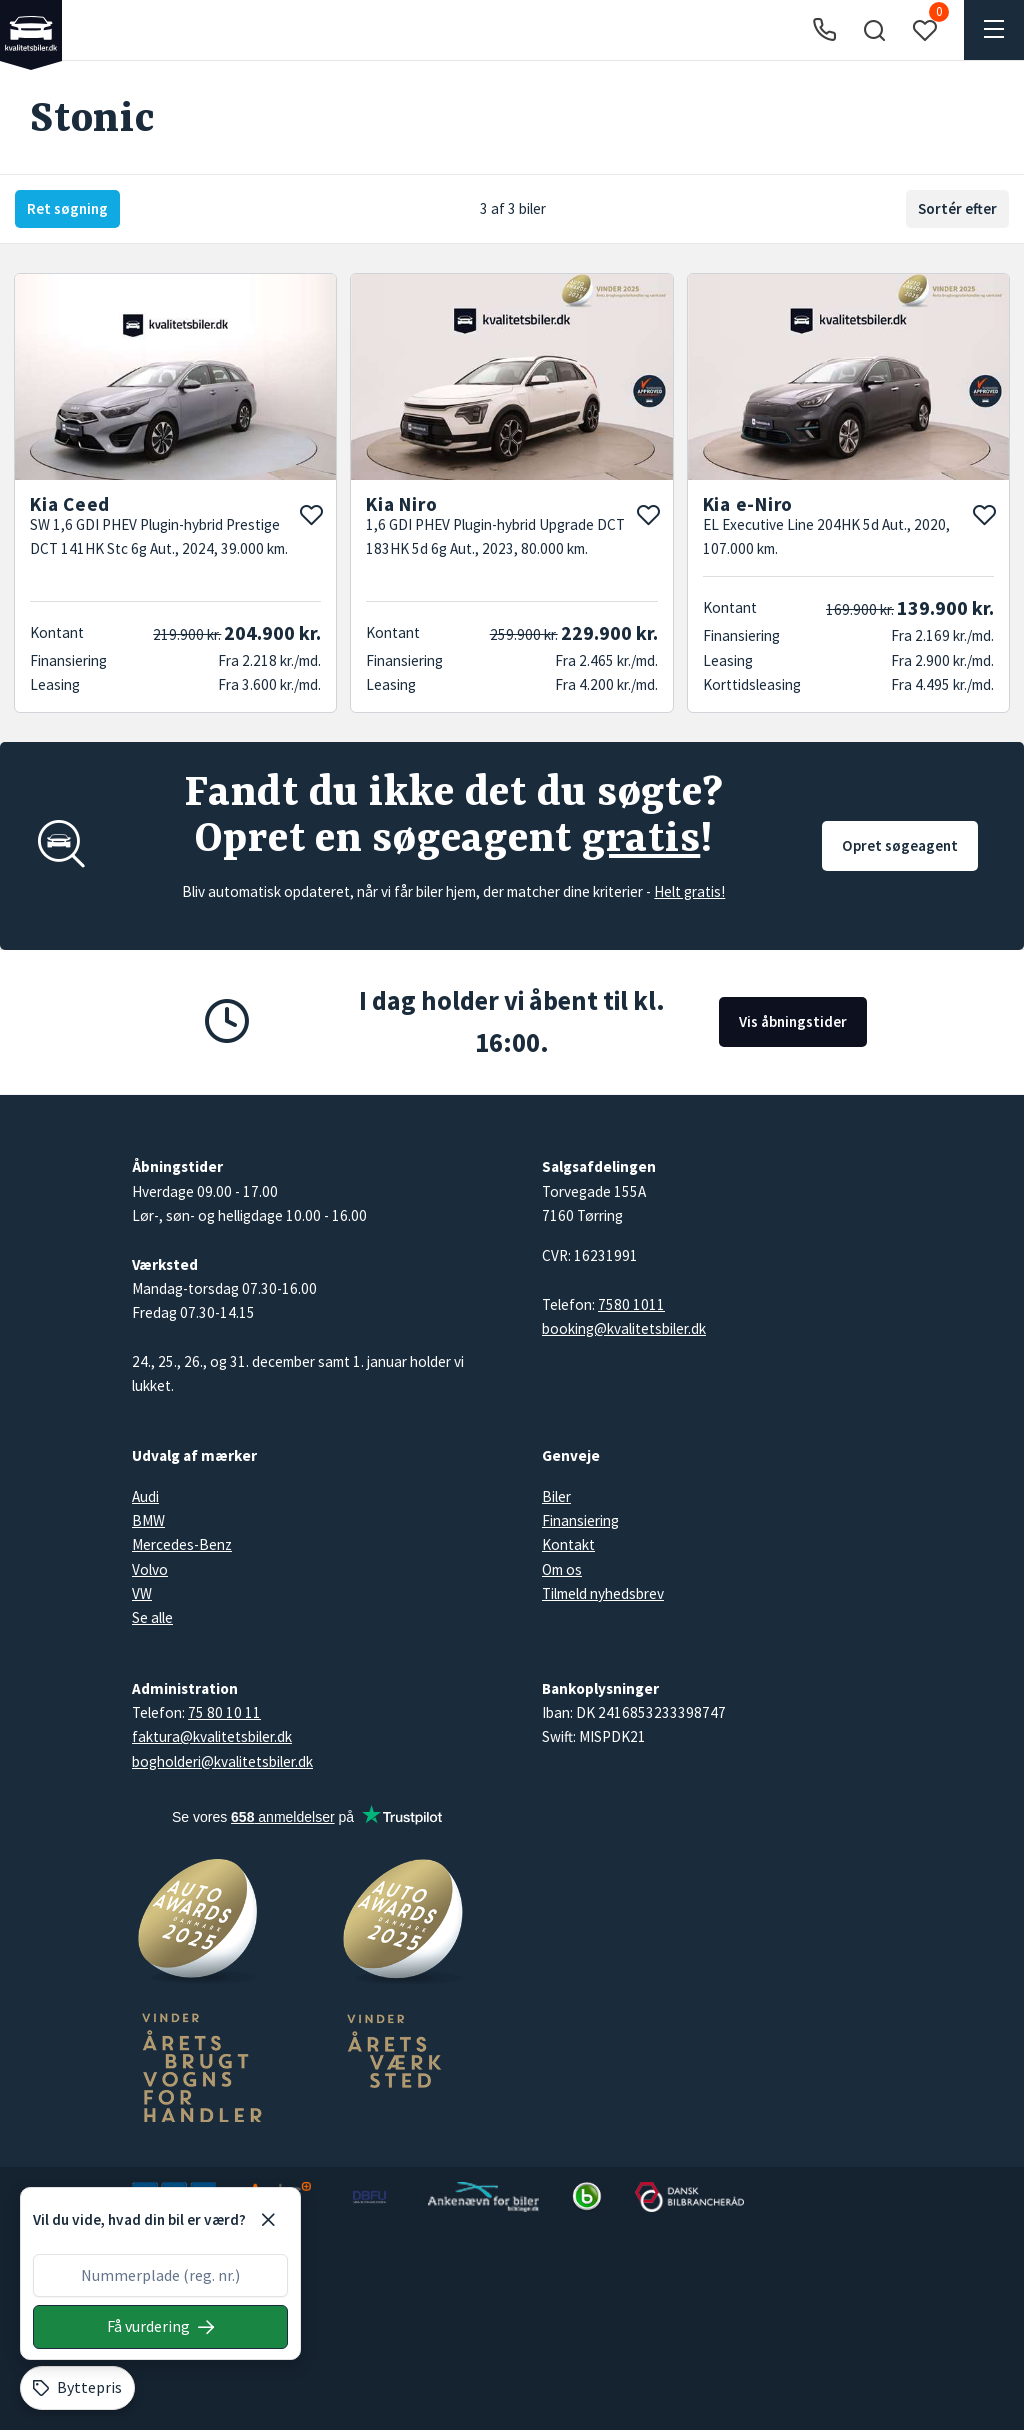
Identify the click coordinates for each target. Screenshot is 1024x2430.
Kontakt (568, 1544)
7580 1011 (631, 1304)
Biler (556, 1496)
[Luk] (268, 2220)
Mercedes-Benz (182, 1544)
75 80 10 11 (224, 1712)
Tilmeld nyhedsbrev (603, 1593)
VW (142, 1593)
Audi (145, 1496)
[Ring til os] (824, 30)
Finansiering (580, 1520)
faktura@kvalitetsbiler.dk (212, 1736)
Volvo (150, 1569)
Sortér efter (957, 208)
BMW (148, 1520)
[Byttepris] (77, 2388)
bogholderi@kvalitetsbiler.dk (222, 1761)
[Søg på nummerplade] (160, 2327)
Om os (562, 1569)
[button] (874, 30)
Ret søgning (67, 208)
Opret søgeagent (900, 845)
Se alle (152, 1617)
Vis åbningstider (793, 1021)
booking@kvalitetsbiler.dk (624, 1328)
